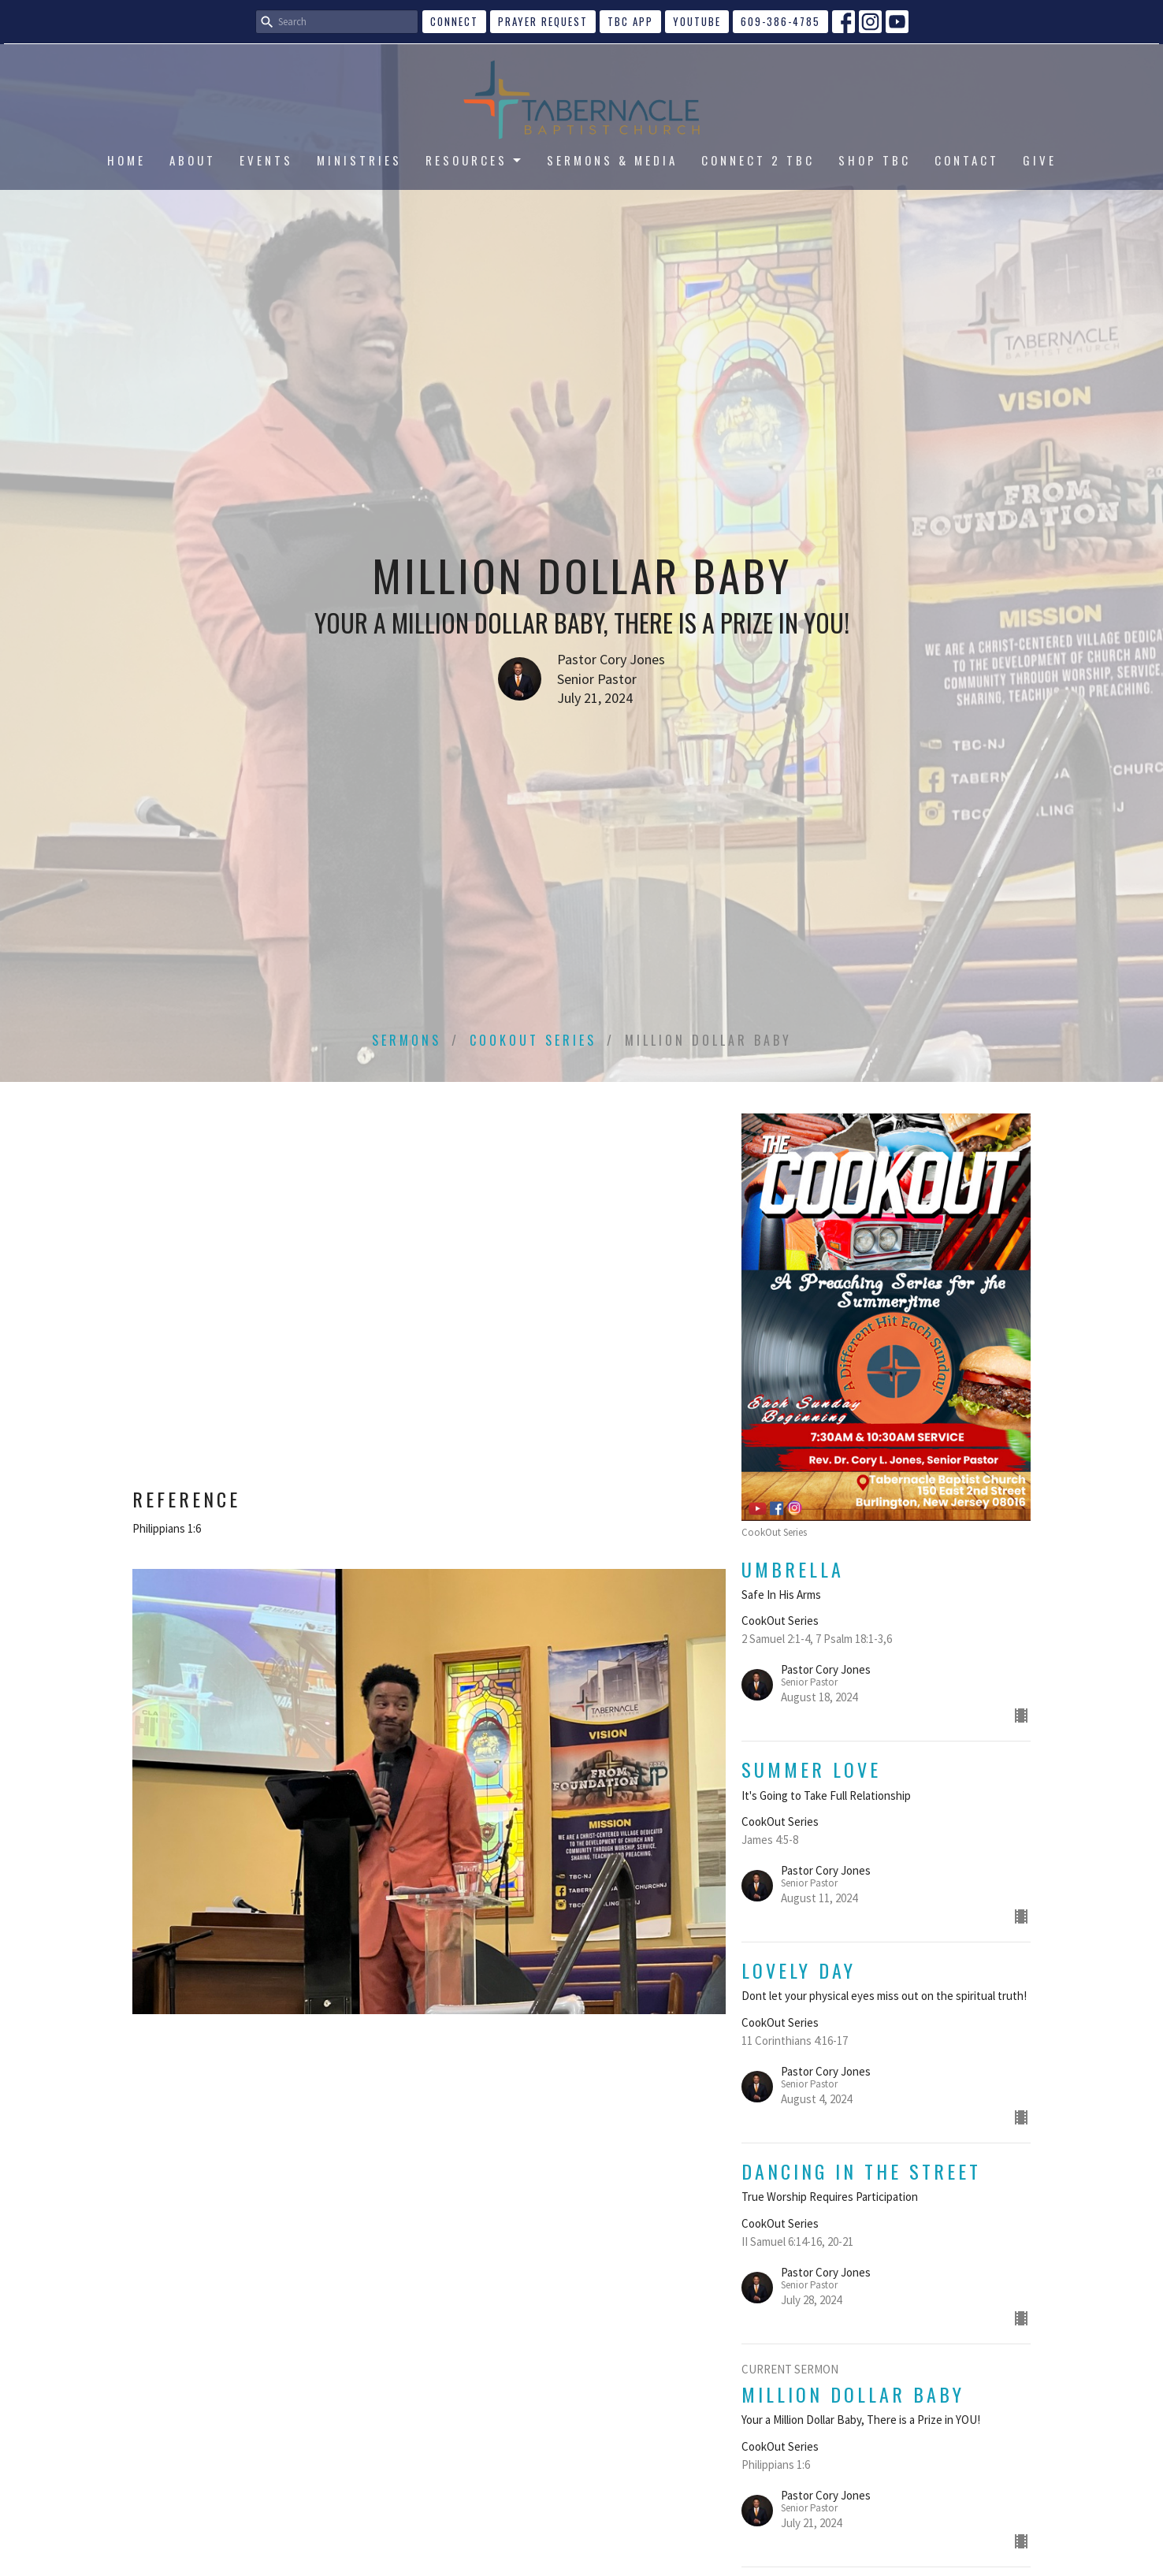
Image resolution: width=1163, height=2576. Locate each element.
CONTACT (966, 160)
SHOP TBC (874, 160)
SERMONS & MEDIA (612, 160)
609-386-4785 (780, 21)
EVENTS (266, 160)
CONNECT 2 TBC (758, 160)
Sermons (406, 1040)
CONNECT (454, 21)
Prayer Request (543, 21)
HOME (126, 160)
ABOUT (192, 160)
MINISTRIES (359, 160)
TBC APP (630, 21)
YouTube (697, 21)
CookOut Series (533, 1040)
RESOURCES (474, 160)
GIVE (1040, 160)
